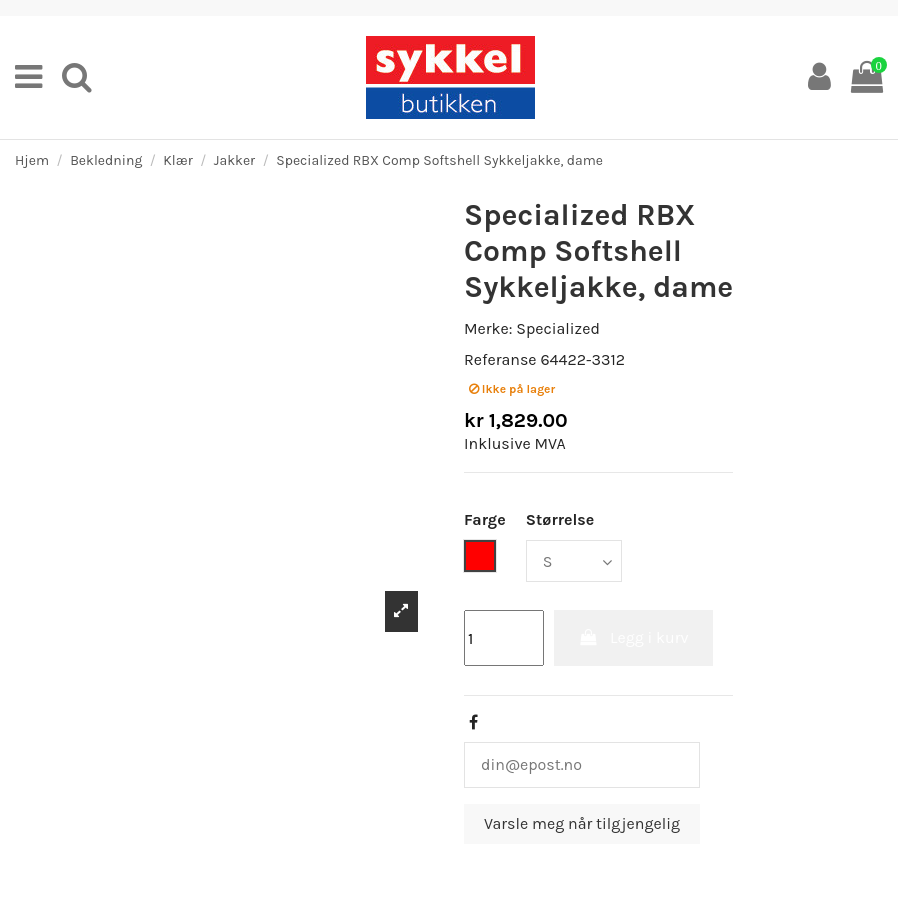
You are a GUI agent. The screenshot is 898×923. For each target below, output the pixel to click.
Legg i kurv (633, 637)
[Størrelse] (574, 561)
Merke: (488, 328)
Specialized (558, 328)
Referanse (500, 359)
